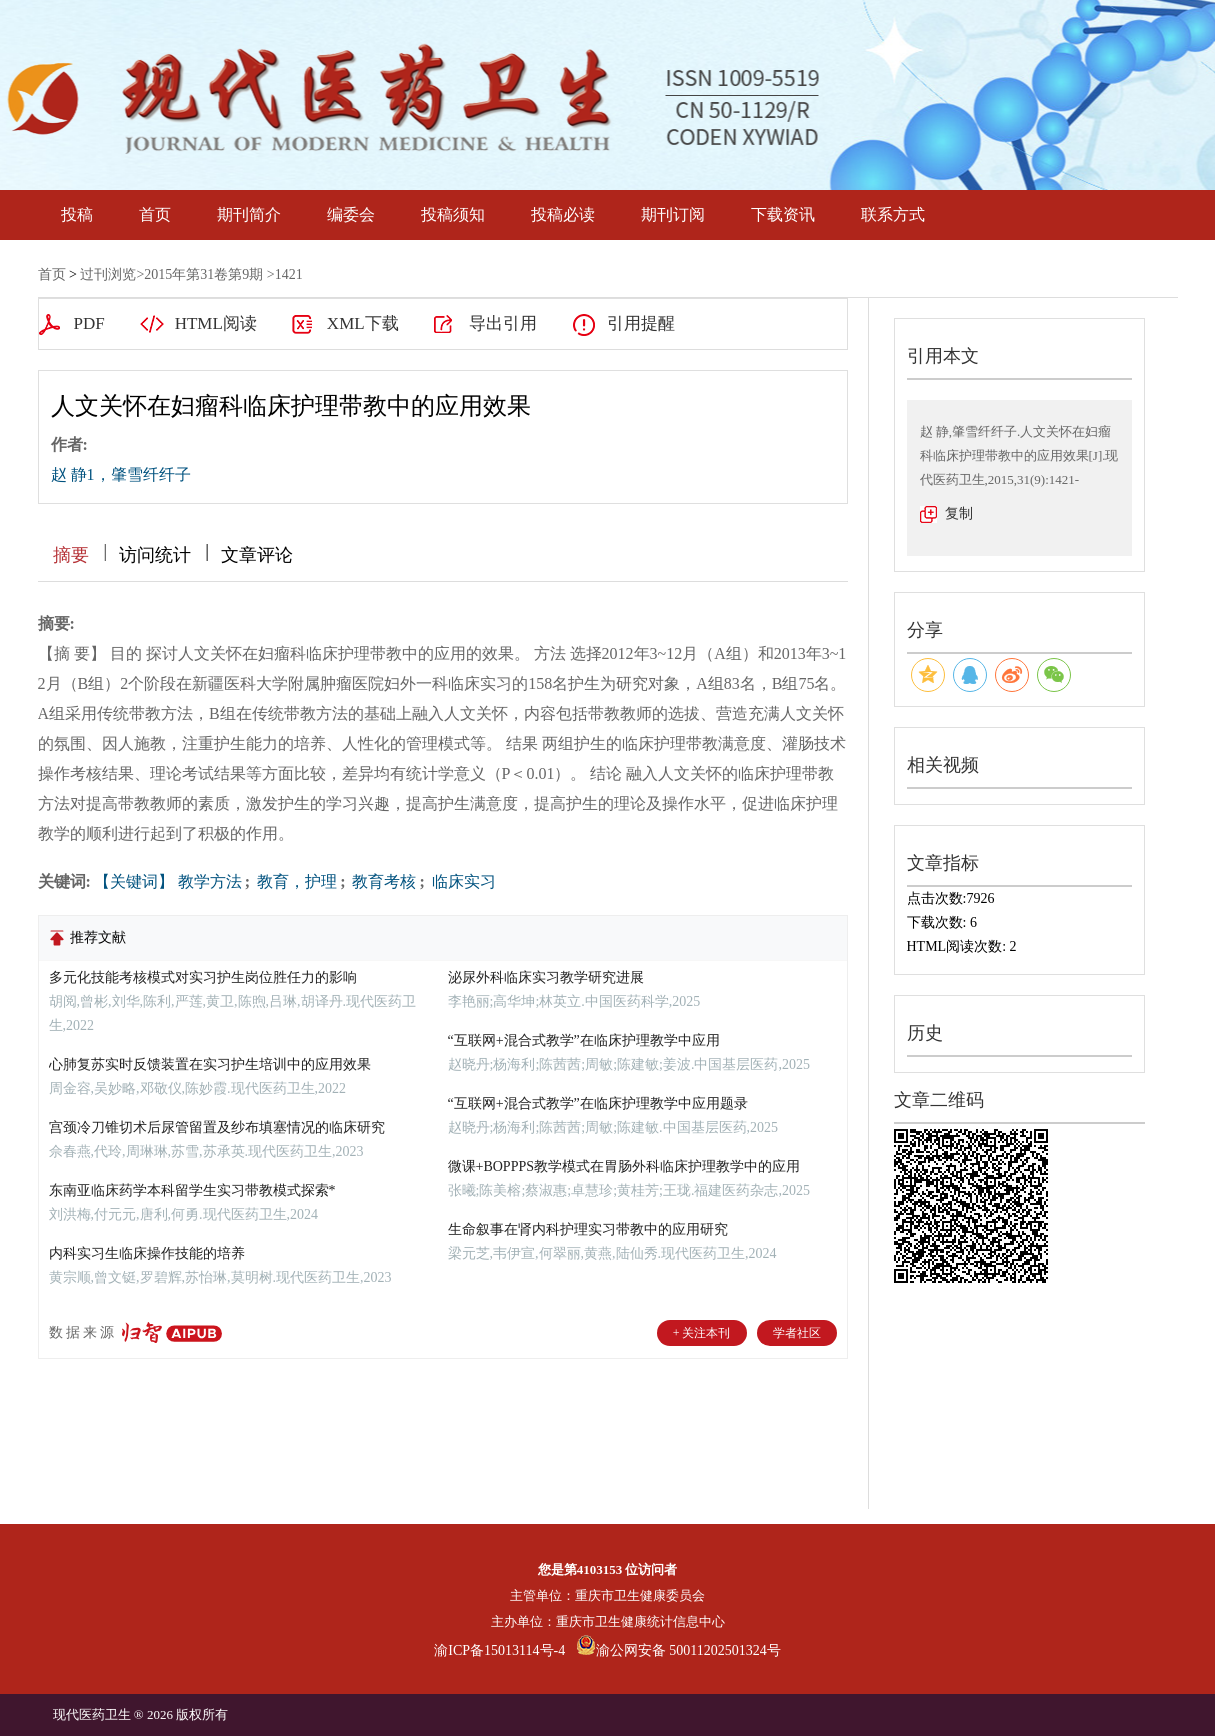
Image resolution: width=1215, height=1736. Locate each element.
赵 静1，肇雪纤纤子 (121, 474)
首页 (155, 214)
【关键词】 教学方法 (168, 881)
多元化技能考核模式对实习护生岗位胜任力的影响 (203, 977)
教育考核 (382, 881)
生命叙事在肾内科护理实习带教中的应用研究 (588, 1229)
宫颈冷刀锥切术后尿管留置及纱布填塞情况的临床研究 (217, 1127)
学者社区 (797, 1333)
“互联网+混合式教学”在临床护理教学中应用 (584, 1040)
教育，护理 (295, 881)
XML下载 (363, 323)
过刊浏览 (108, 274)
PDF (89, 323)
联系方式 (893, 214)
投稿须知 (453, 214)
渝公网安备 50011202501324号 (678, 1650)
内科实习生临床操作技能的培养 (147, 1253)
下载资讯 (783, 214)
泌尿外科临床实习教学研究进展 (546, 977)
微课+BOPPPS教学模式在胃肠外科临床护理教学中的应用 (624, 1166)
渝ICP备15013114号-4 (499, 1650)
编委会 (351, 214)
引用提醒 (641, 323)
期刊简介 (249, 214)
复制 (959, 513)
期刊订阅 (673, 214)
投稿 (77, 214)
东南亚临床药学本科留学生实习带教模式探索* (192, 1190)
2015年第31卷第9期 (203, 274)
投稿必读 (563, 214)
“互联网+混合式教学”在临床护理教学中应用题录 (598, 1103)
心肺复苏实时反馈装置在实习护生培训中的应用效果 (210, 1064)
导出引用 (503, 323)
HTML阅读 (216, 323)
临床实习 (462, 881)
